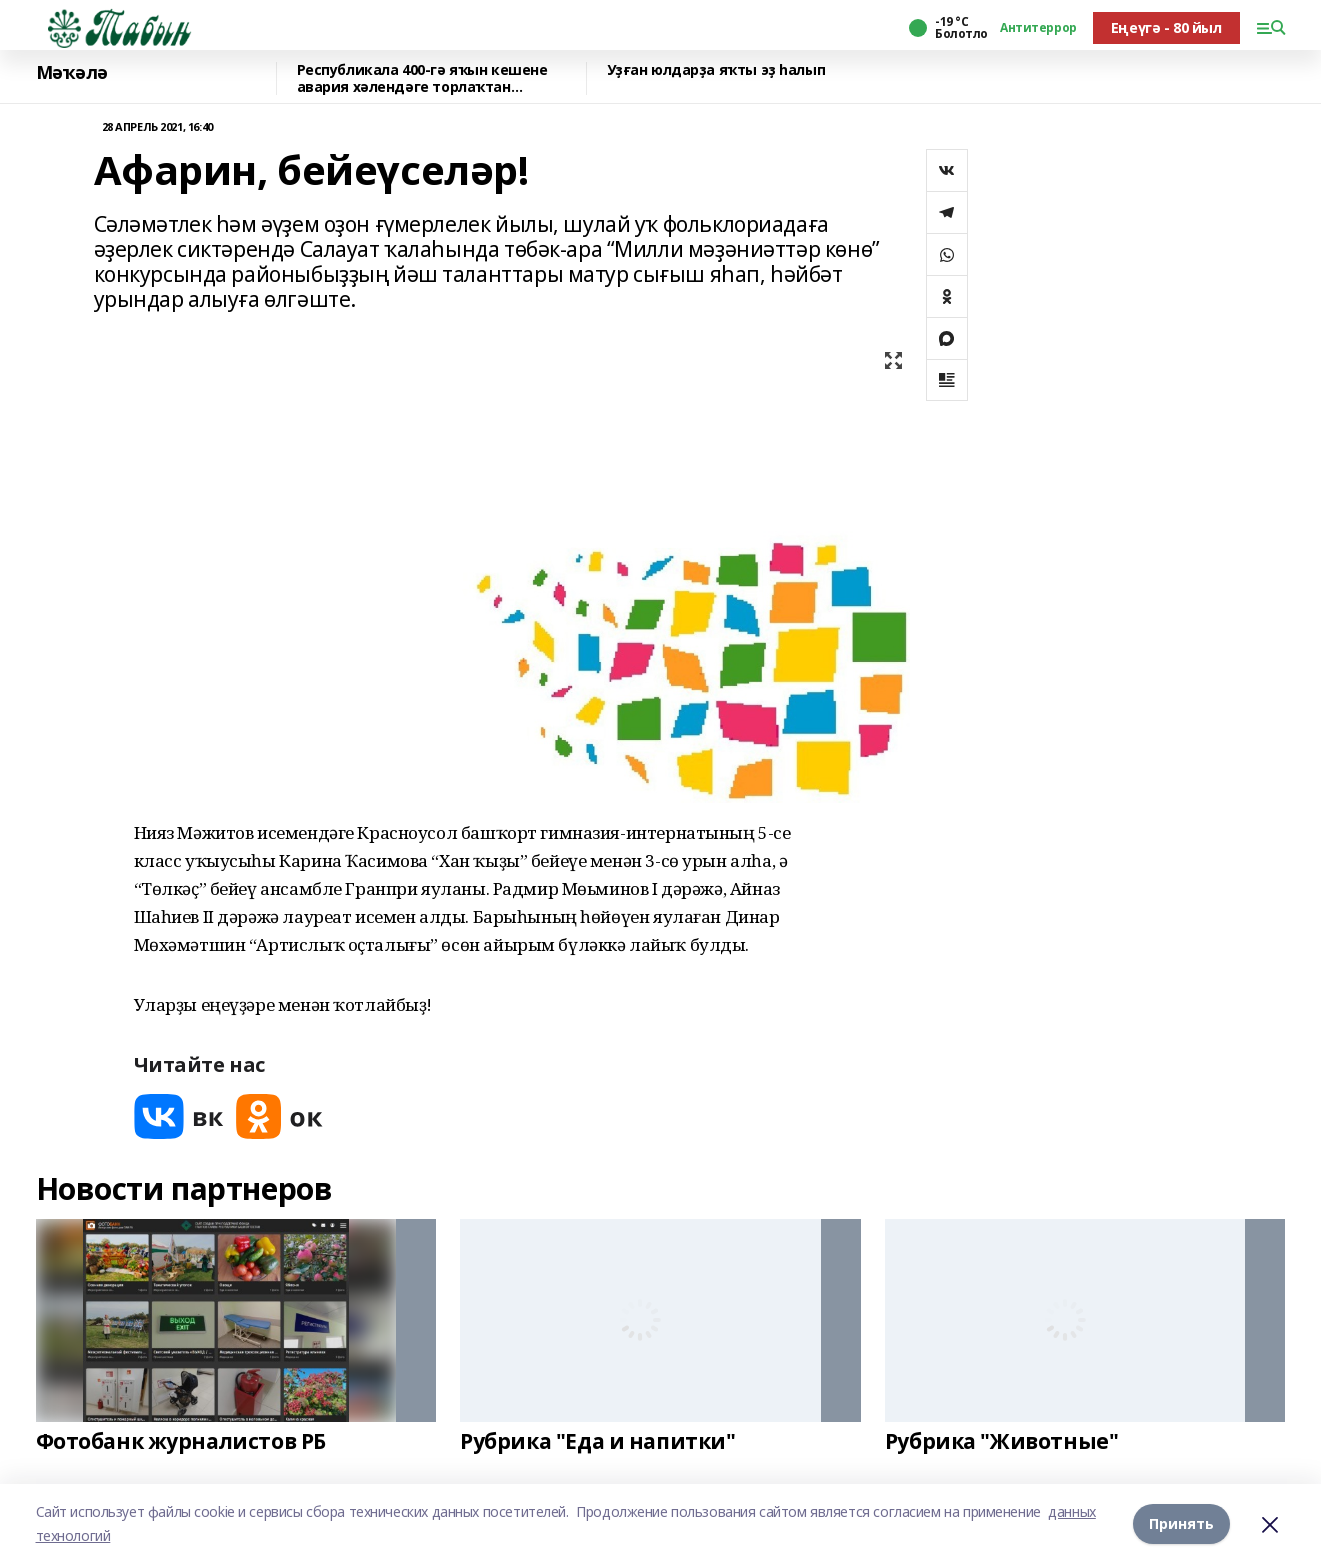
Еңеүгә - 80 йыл (1166, 27)
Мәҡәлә (72, 73)
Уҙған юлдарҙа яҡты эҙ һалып (716, 70)
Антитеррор (1038, 28)
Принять (1181, 1523)
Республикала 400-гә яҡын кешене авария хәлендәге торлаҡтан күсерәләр (422, 78)
